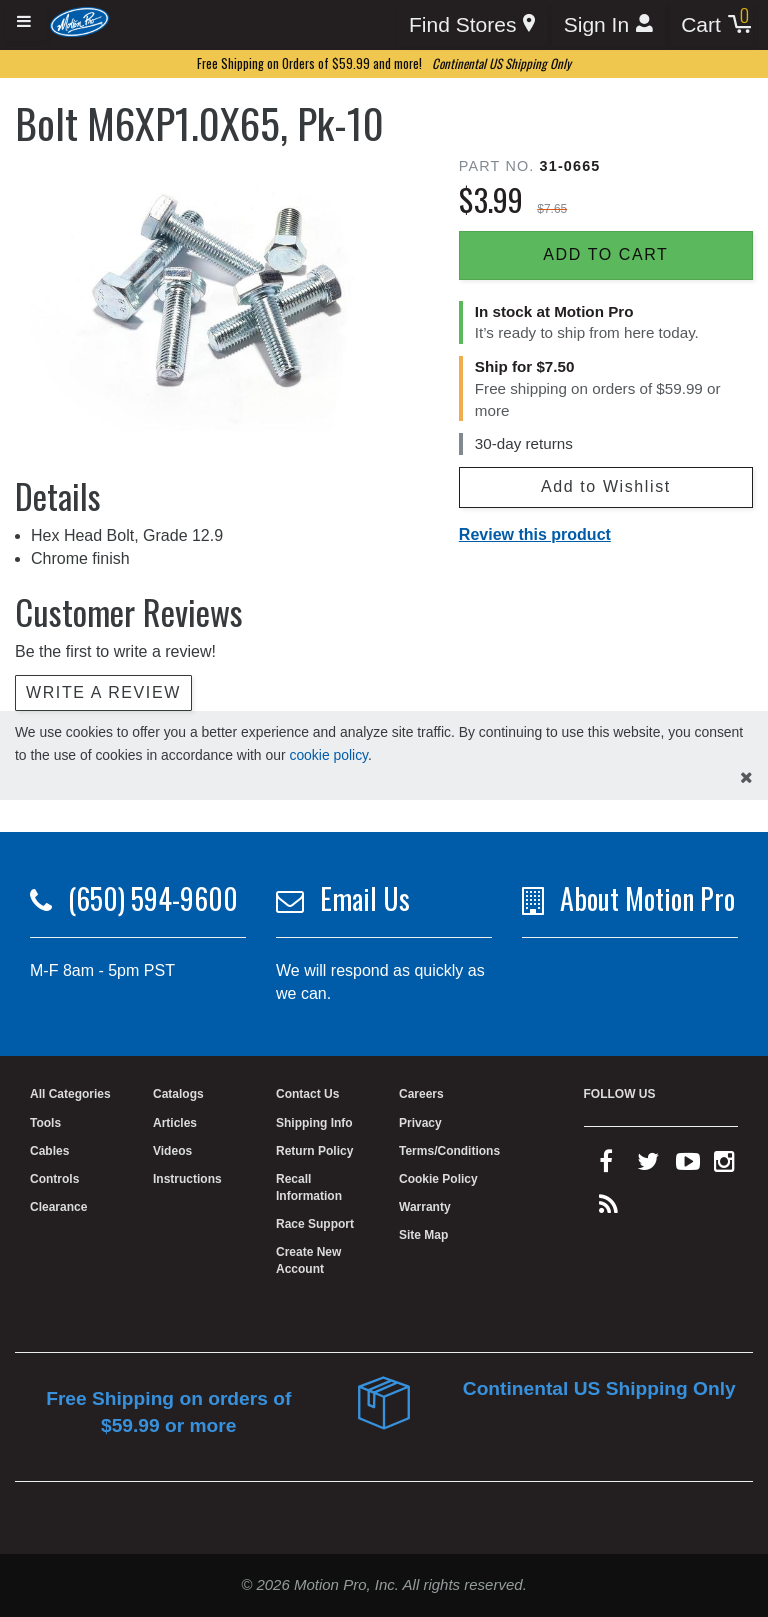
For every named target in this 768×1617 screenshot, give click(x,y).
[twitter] (648, 1166)
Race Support (315, 1224)
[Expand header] (25, 22)
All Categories (70, 1094)
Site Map (423, 1235)
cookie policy (328, 755)
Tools (45, 1123)
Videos (172, 1151)
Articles (175, 1123)
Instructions (187, 1179)
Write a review (103, 692)
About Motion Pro (647, 898)
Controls (54, 1179)
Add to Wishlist (606, 486)
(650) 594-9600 (153, 898)
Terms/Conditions (449, 1151)
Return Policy (314, 1151)
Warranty (425, 1207)
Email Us (365, 898)
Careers (421, 1094)
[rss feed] (608, 1209)
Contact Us (307, 1094)
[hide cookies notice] (746, 778)
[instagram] (724, 1166)
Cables (49, 1151)
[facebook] (606, 1166)
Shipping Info (314, 1123)
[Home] (79, 21)
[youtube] (688, 1166)
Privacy (420, 1123)
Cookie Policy (438, 1179)
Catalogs (178, 1094)
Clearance (58, 1207)
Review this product (535, 534)
